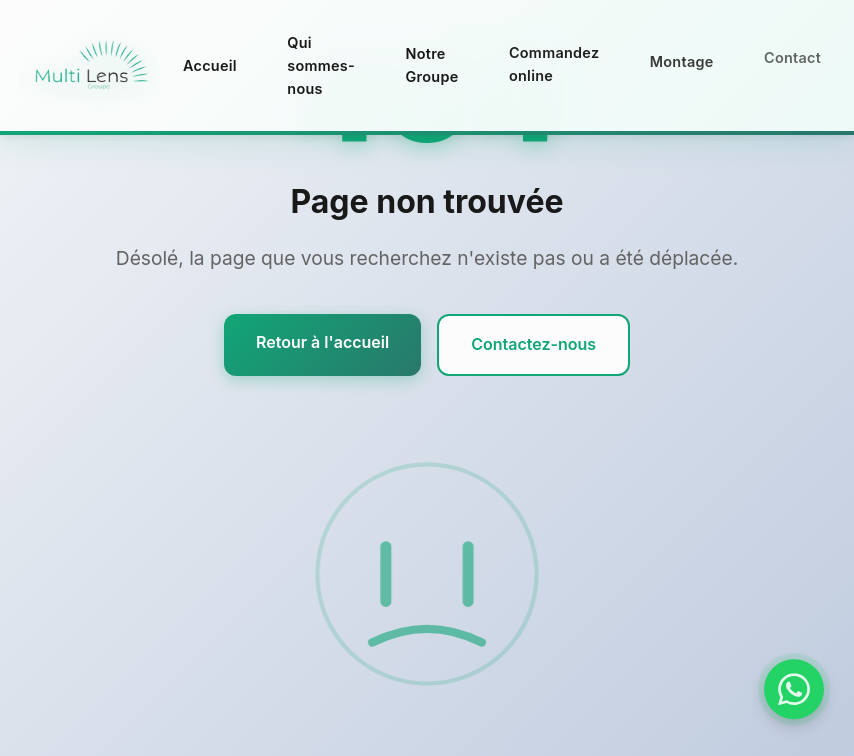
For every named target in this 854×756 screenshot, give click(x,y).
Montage (682, 57)
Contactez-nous (533, 344)
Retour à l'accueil (322, 342)
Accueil (210, 65)
